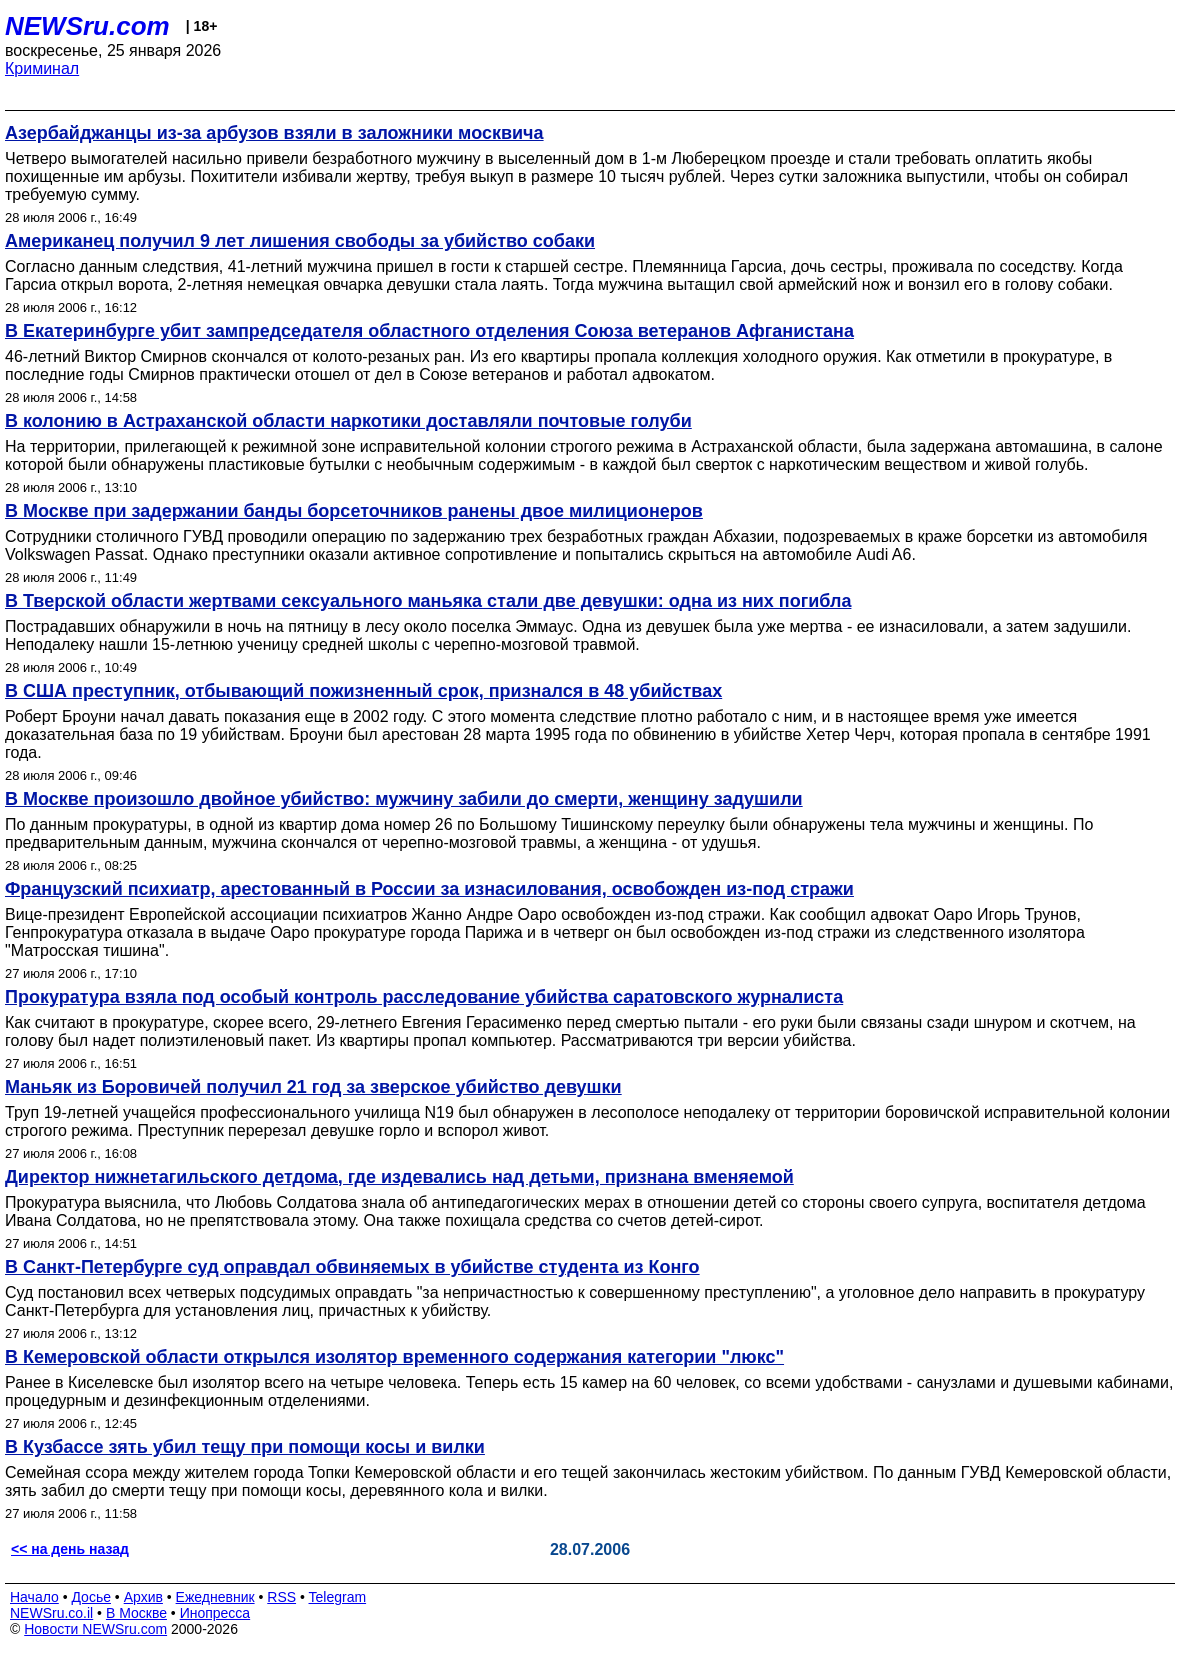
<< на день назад (70, 1549)
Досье (91, 1597)
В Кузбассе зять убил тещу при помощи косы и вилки (245, 1447)
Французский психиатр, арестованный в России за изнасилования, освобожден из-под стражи (429, 889)
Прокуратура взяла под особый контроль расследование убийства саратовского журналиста (424, 997)
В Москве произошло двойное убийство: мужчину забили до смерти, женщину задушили (404, 799)
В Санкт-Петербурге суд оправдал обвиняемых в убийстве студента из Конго (352, 1267)
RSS (281, 1597)
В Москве (136, 1613)
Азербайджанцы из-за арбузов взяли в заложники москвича (274, 133)
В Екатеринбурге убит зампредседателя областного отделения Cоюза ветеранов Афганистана (429, 331)
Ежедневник (215, 1597)
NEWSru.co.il (51, 1613)
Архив (143, 1597)
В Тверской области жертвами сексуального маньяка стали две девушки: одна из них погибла (428, 601)
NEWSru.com (87, 26)
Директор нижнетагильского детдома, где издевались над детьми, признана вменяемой (399, 1177)
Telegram (338, 1597)
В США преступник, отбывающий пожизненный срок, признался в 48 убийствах (363, 691)
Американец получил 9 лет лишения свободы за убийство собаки (300, 241)
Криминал (42, 68)
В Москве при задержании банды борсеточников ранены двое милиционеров (354, 511)
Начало (34, 1597)
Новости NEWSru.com (95, 1629)
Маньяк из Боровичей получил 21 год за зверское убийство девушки (313, 1087)
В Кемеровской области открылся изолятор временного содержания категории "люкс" (394, 1357)
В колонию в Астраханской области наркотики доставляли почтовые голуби (348, 421)
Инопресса (215, 1613)
